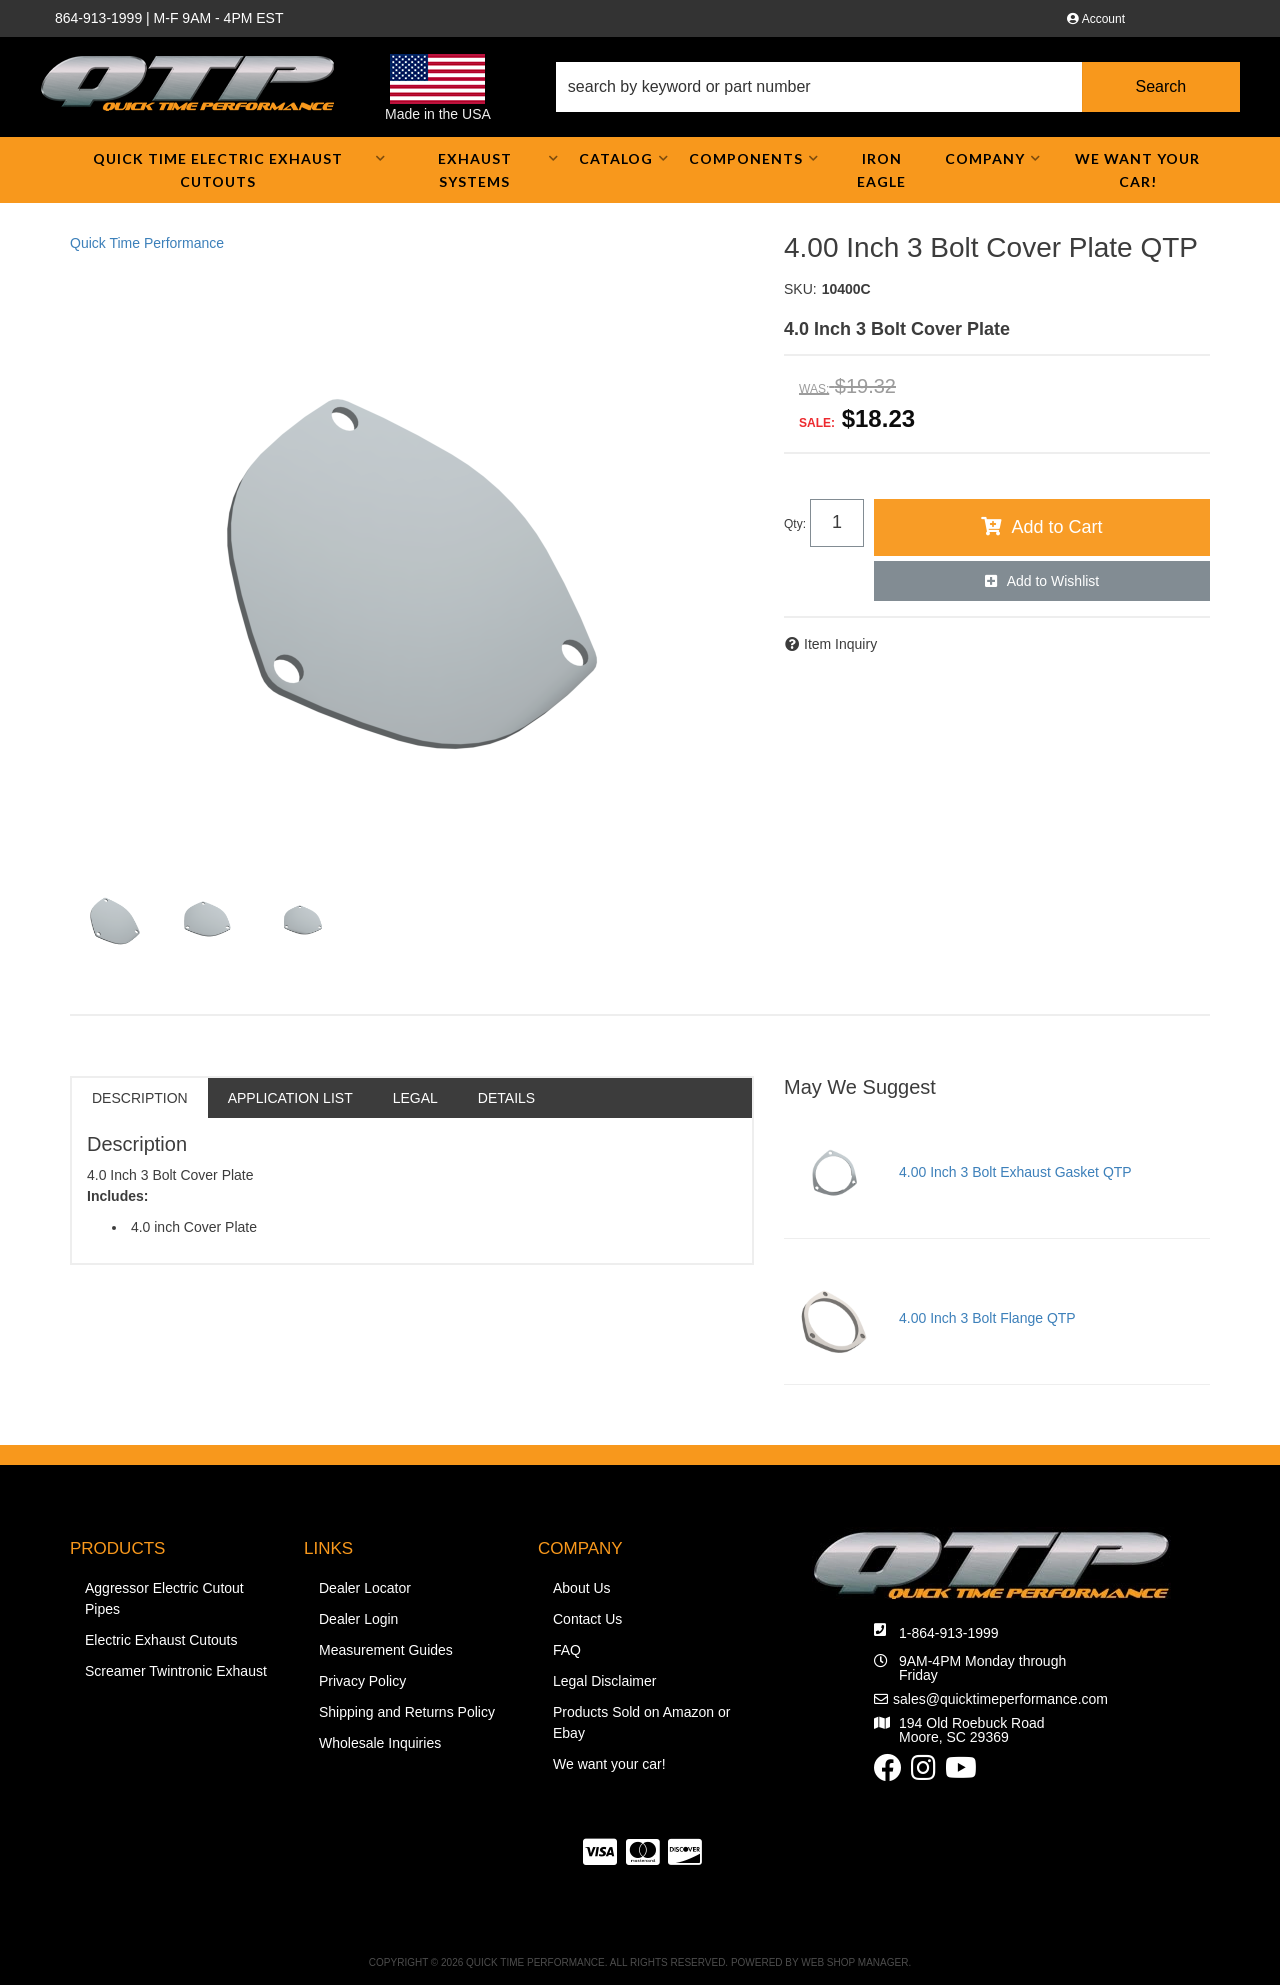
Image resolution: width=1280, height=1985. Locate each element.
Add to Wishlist (1053, 581)
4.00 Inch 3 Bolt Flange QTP (987, 1318)
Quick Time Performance (147, 243)
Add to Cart (1056, 527)
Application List (290, 1098)
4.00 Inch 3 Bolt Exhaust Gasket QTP (1015, 1172)
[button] (898, 87)
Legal (415, 1098)
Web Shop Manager (854, 1962)
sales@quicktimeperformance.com (1000, 1699)
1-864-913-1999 (949, 1633)
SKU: (800, 289)
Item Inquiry (840, 644)
